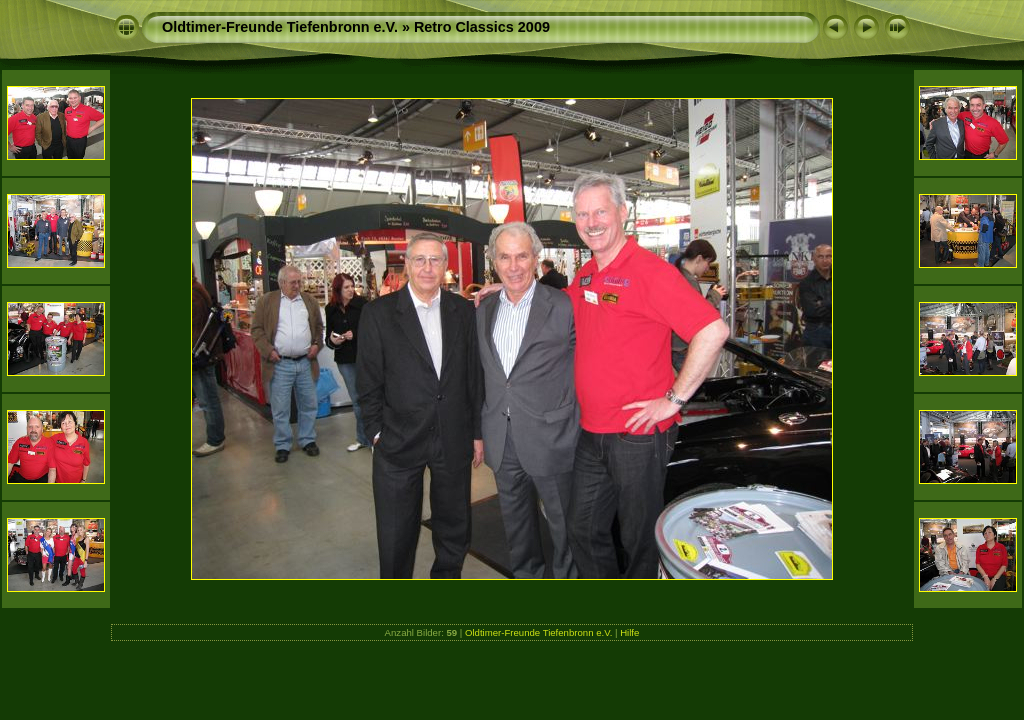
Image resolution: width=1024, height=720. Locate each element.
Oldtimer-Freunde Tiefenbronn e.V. (280, 27)
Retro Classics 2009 (482, 27)
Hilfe (629, 632)
